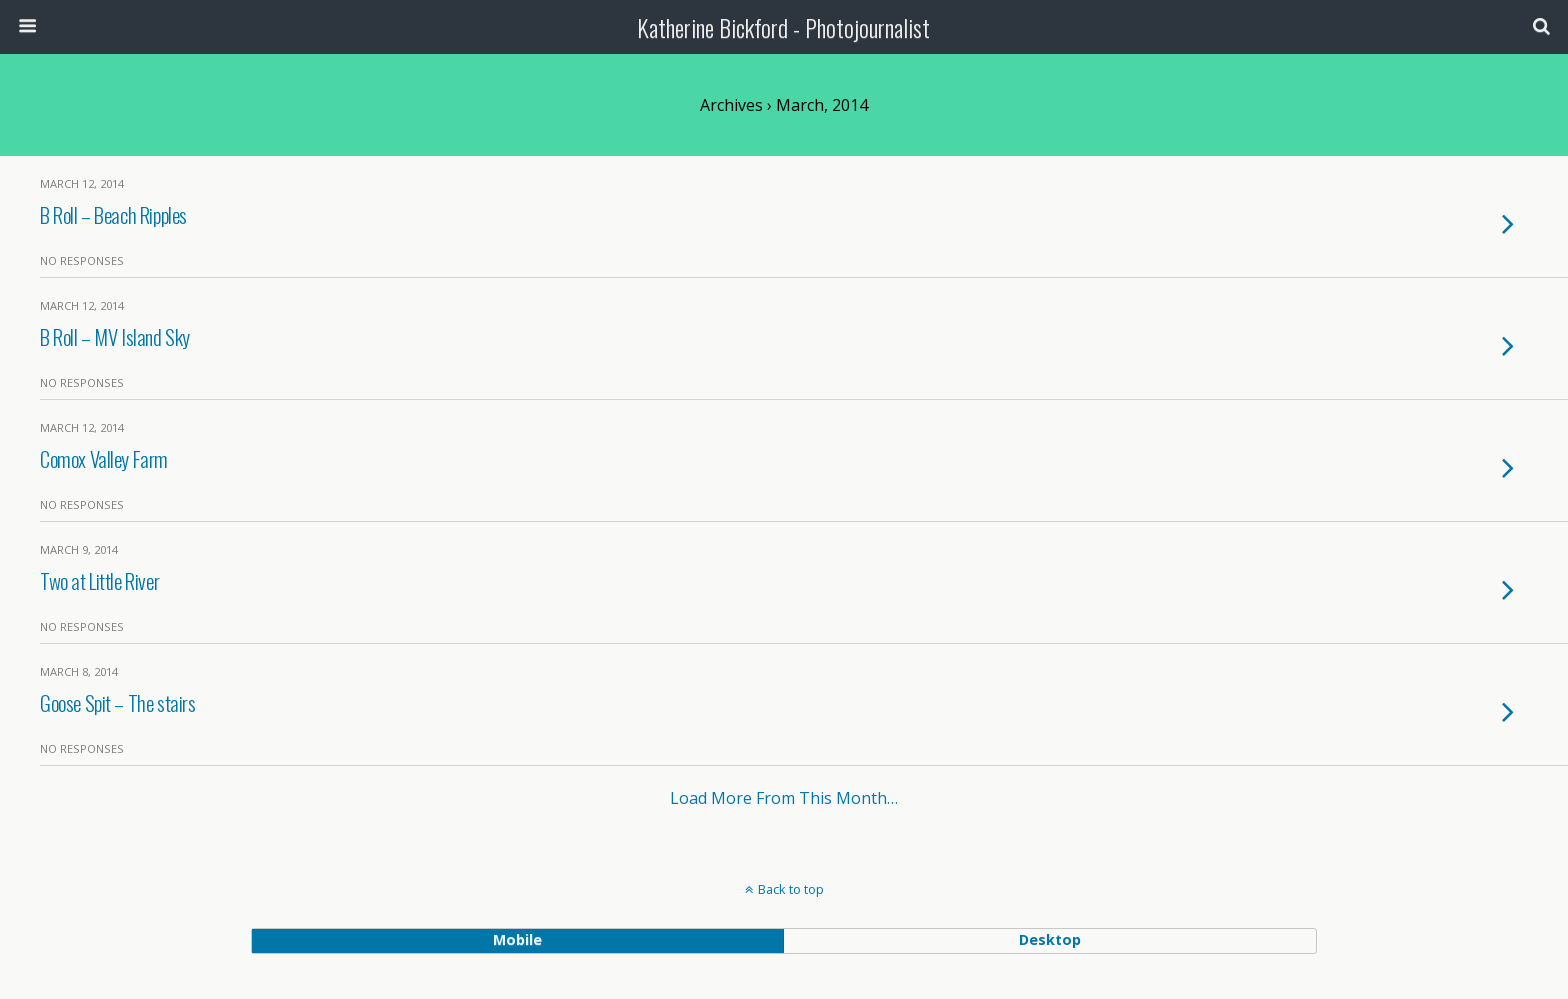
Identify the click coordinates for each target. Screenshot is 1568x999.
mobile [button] (517, 939)
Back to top (791, 889)
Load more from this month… (784, 798)
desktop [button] (1050, 939)
